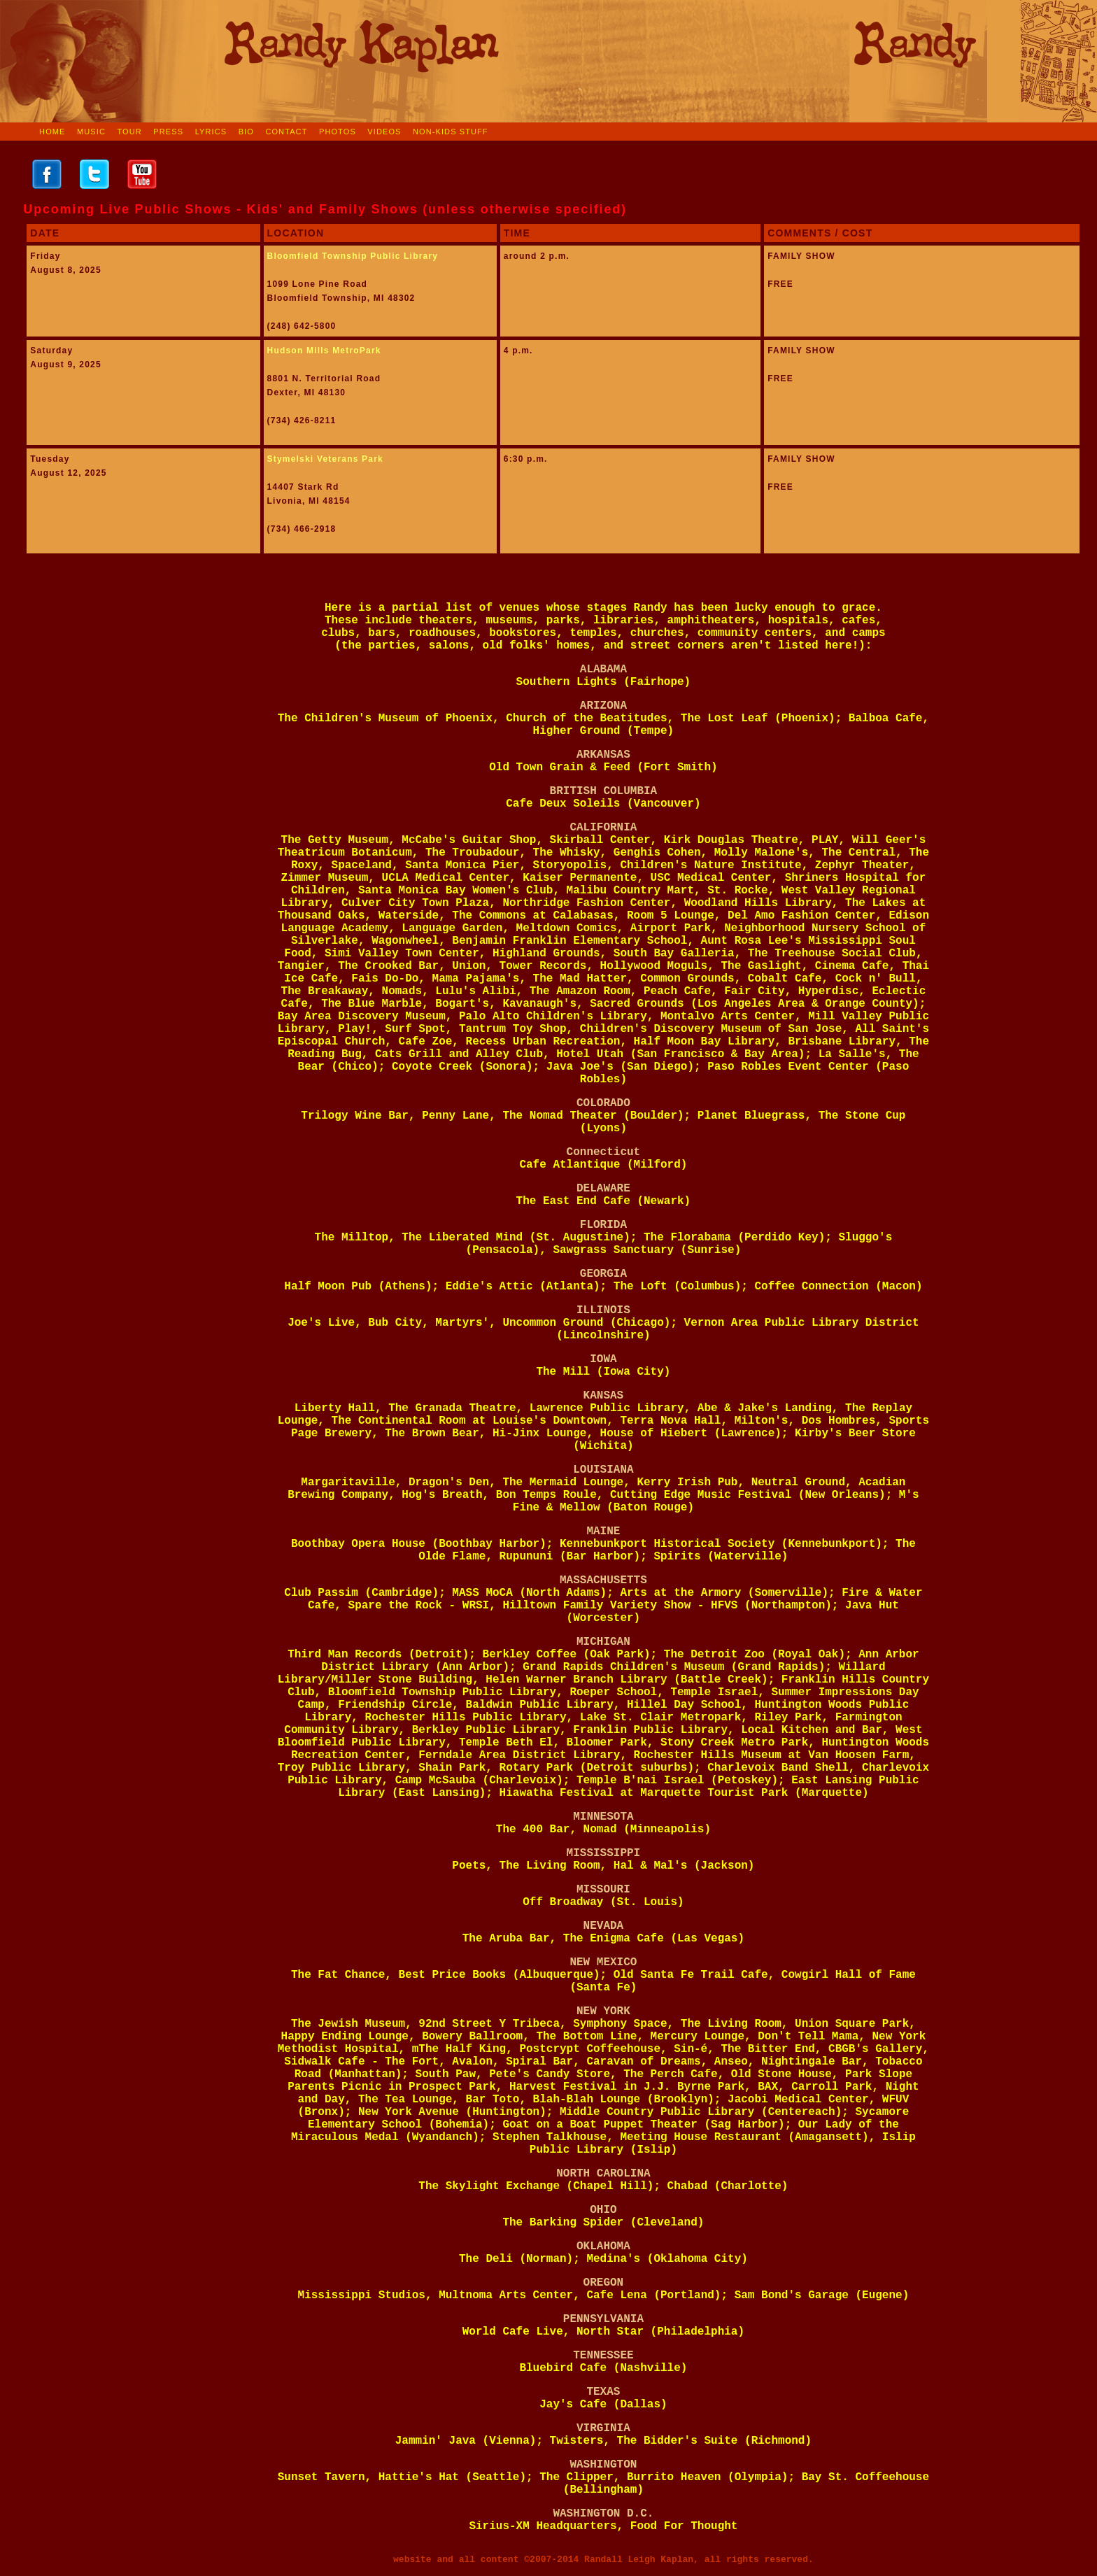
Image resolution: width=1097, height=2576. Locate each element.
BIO (246, 131)
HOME (52, 131)
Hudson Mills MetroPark (324, 350)
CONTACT (286, 131)
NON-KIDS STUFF (450, 131)
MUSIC (91, 131)
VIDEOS (384, 131)
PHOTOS (337, 131)
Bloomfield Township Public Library (353, 256)
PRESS (168, 131)
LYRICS (211, 131)
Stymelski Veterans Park (325, 459)
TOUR (129, 131)
